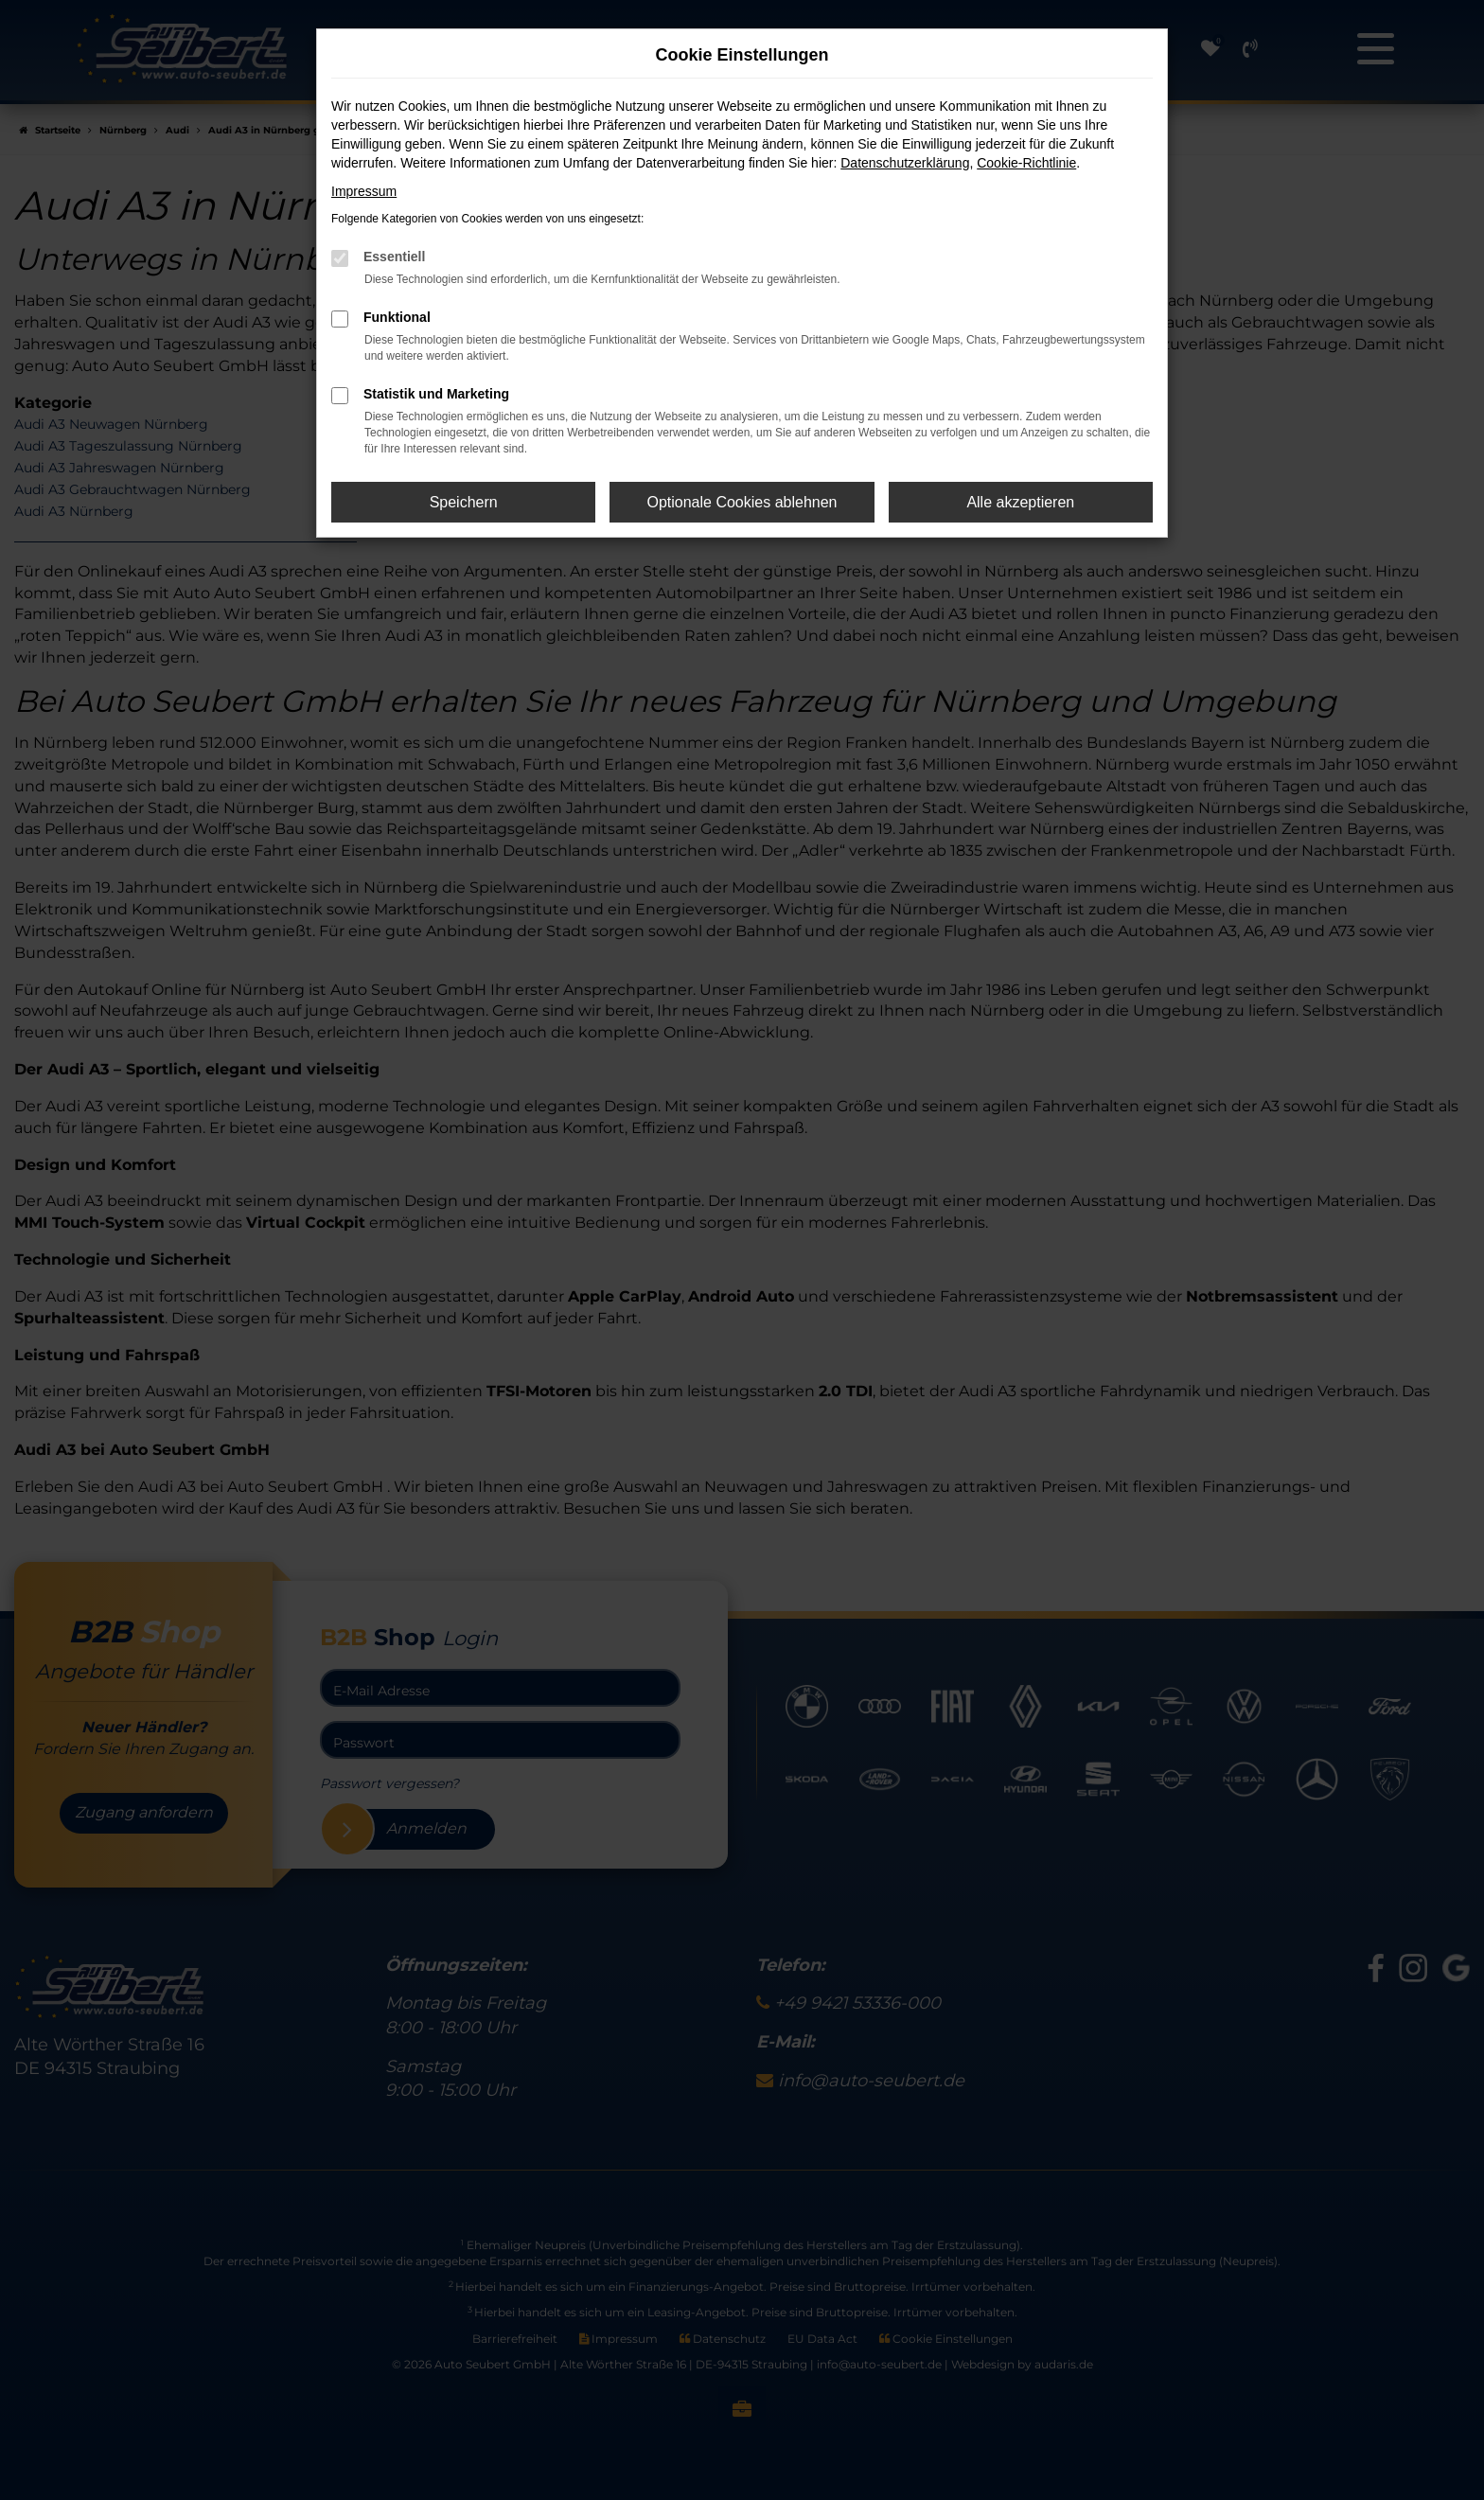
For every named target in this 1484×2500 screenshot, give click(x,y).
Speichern (464, 502)
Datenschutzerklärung (904, 162)
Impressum (364, 191)
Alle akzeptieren (1020, 502)
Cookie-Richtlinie (1026, 162)
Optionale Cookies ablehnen (741, 502)
